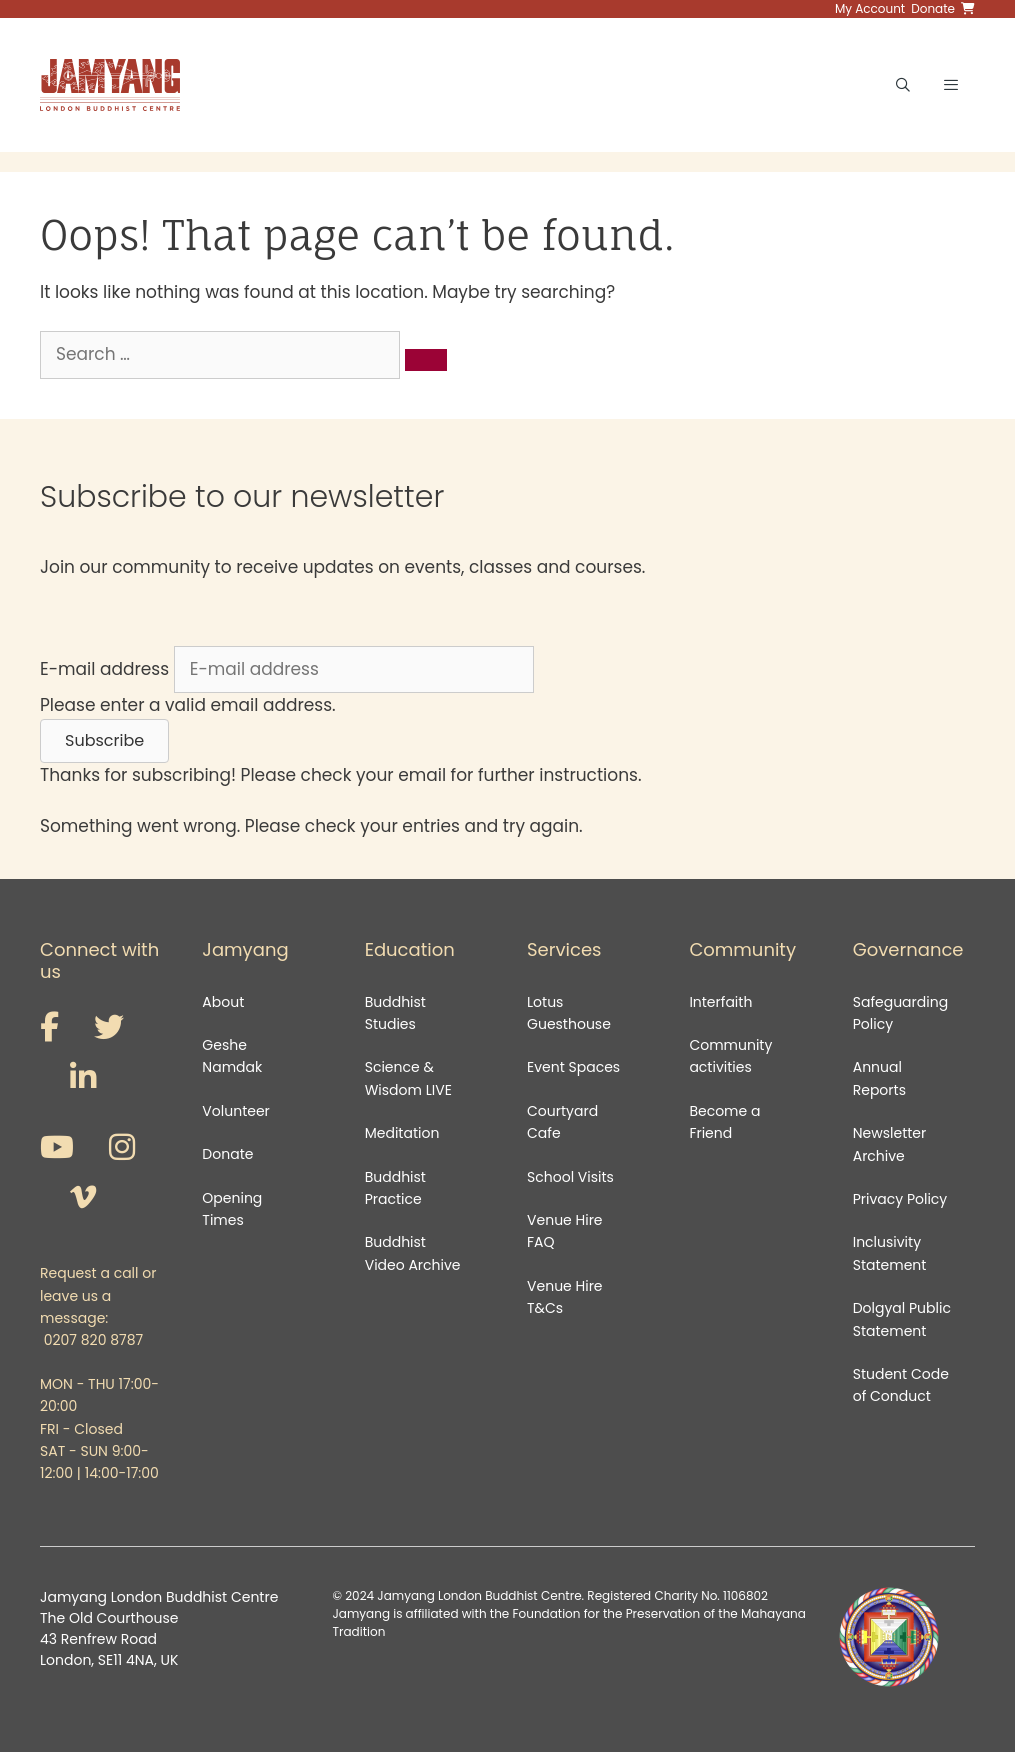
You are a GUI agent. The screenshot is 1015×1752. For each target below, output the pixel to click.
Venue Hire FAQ (565, 1231)
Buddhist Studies (395, 1013)
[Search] (426, 360)
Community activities (730, 1056)
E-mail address (104, 669)
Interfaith (720, 1002)
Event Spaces (573, 1067)
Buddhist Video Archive (413, 1253)
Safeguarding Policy (900, 1013)
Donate (227, 1154)
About (223, 1002)
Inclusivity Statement (890, 1253)
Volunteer (235, 1111)
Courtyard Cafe (562, 1122)
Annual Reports (879, 1078)
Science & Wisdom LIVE (408, 1078)
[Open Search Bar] (903, 85)
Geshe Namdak (232, 1056)
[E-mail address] (354, 670)
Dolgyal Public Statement (902, 1319)
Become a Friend (724, 1122)
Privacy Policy (902, 1199)
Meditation (402, 1133)
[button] (104, 741)
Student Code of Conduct (901, 1385)
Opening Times (232, 1209)
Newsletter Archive (890, 1144)
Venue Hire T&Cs (565, 1297)
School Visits (570, 1177)
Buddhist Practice (395, 1188)
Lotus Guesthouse (569, 1013)
